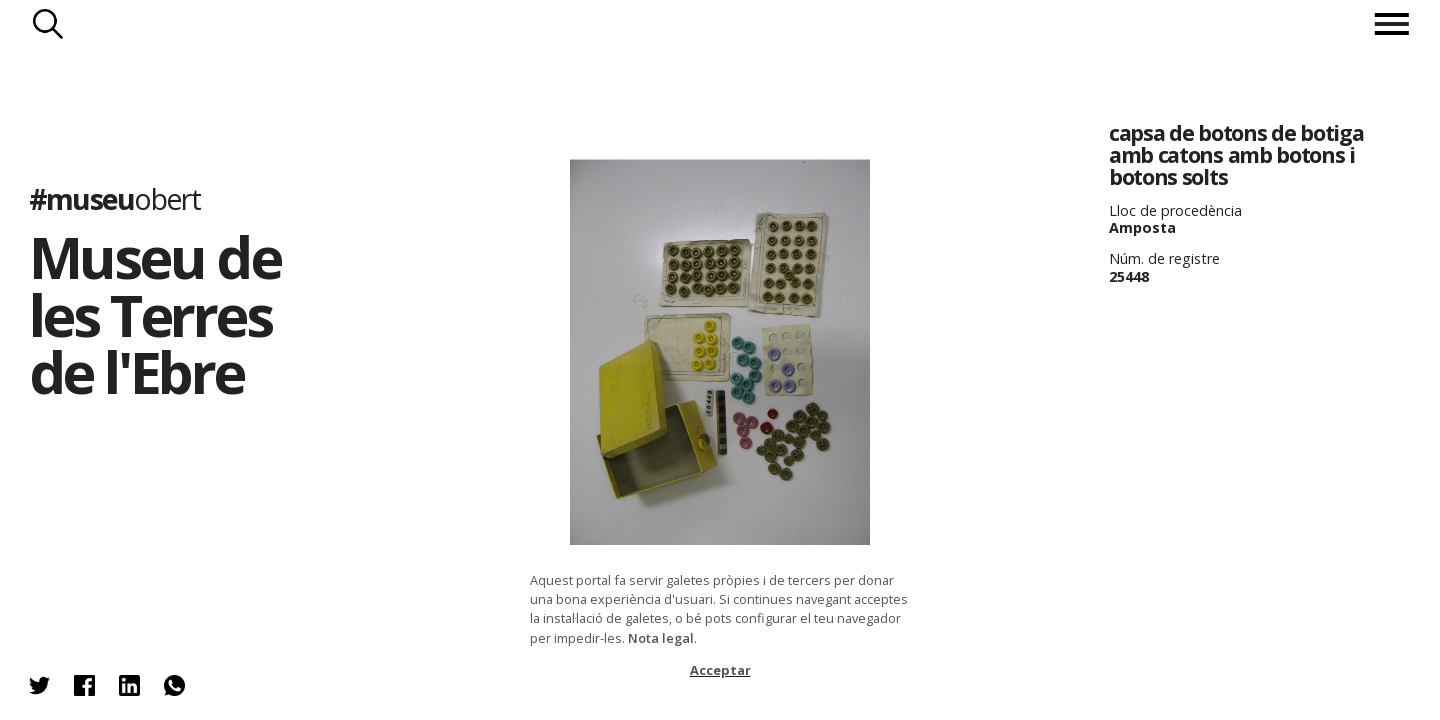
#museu (114, 198)
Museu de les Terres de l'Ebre (154, 314)
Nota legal (661, 638)
